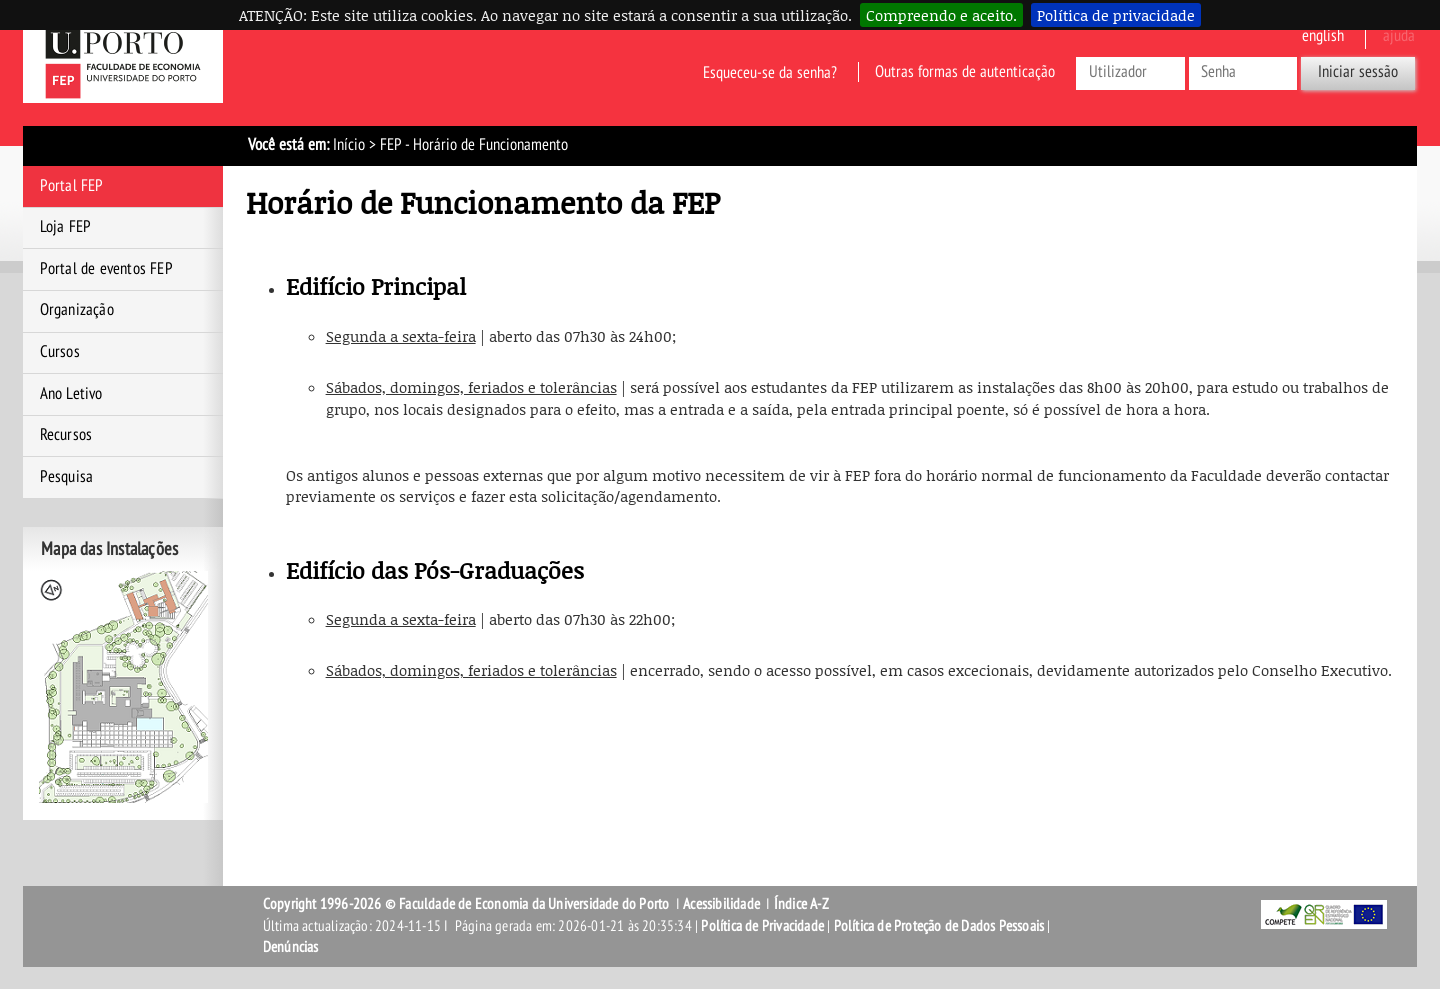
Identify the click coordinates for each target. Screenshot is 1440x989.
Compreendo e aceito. (941, 15)
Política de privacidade (1116, 15)
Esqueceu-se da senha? (770, 72)
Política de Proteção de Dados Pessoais (939, 926)
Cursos (60, 352)
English (1323, 36)
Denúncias (291, 947)
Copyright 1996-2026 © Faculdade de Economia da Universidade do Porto (466, 904)
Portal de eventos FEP (106, 269)
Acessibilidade (721, 904)
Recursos (66, 435)
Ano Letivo (71, 394)
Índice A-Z (801, 904)
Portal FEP (72, 186)
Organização (77, 310)
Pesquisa (67, 477)
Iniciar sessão (1358, 72)
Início (349, 145)
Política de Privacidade (762, 926)
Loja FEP (66, 227)
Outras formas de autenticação (965, 72)
